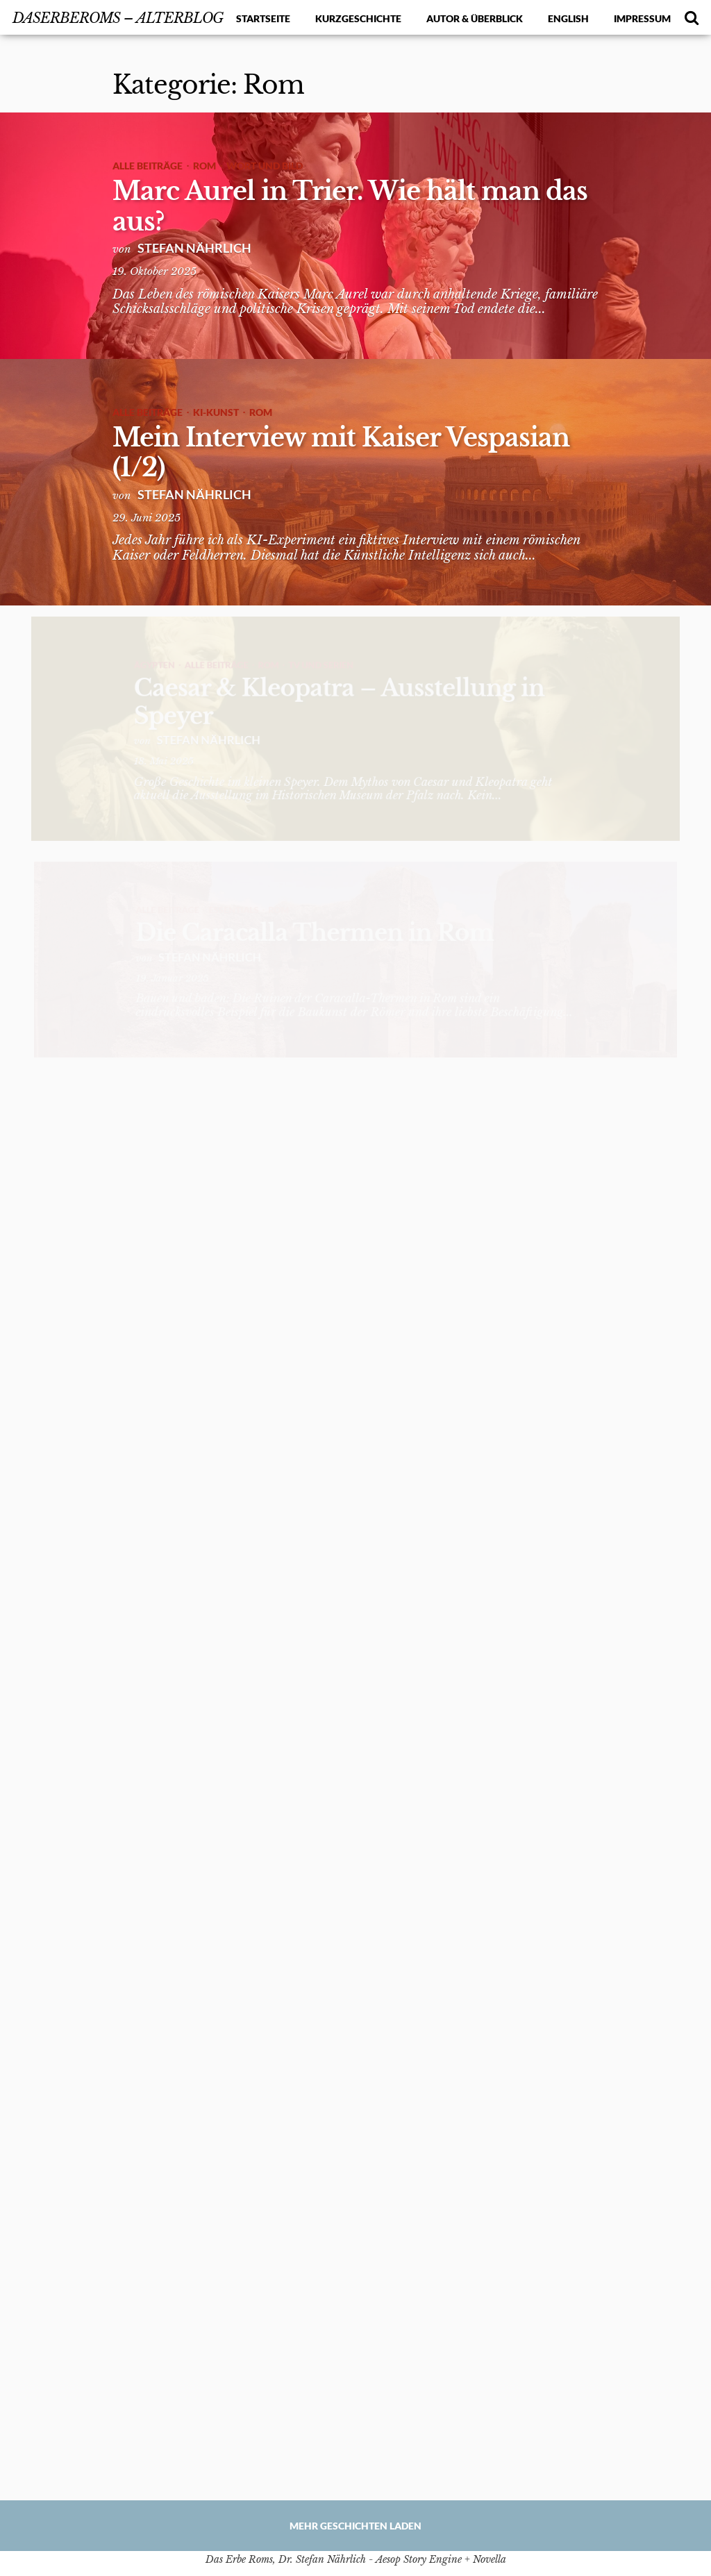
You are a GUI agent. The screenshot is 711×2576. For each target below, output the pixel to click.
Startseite (263, 18)
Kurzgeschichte (358, 18)
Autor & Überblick (474, 18)
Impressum (642, 18)
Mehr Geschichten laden (355, 2526)
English (568, 18)
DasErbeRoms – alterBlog (117, 17)
